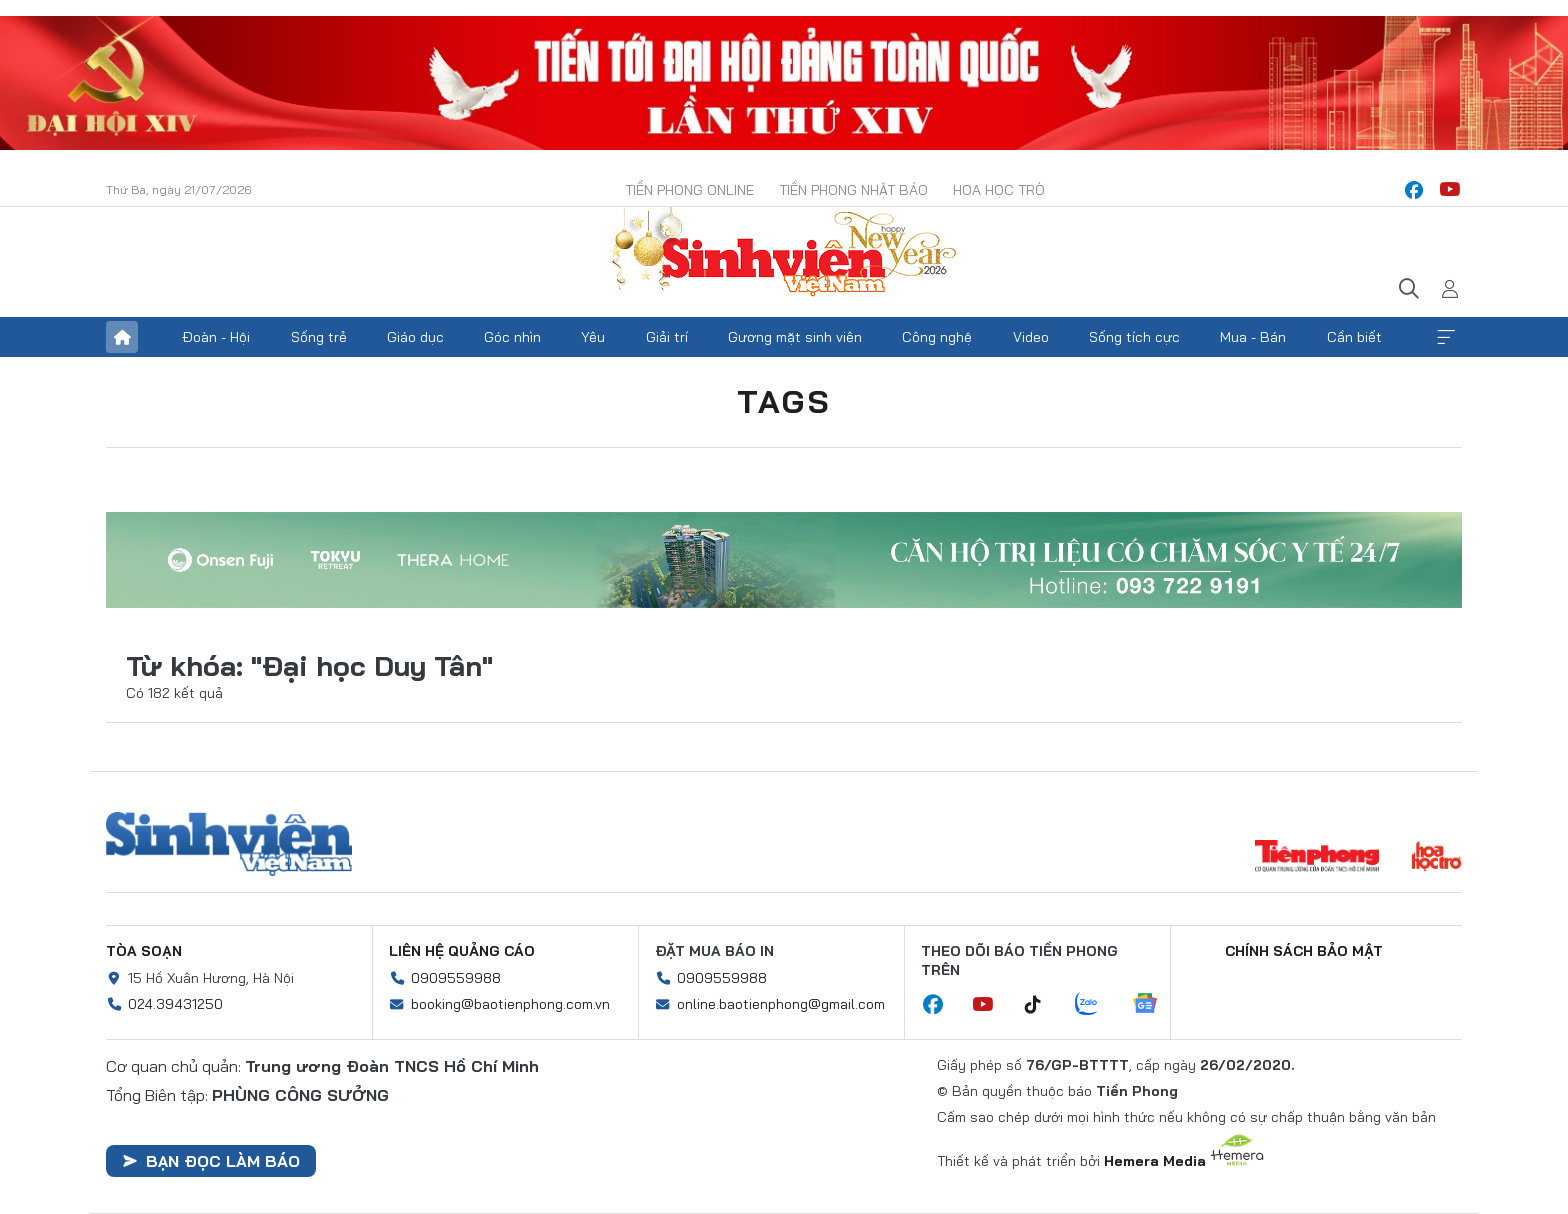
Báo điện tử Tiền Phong (784, 254)
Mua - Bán (1253, 337)
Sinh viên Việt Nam (229, 844)
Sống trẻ (319, 337)
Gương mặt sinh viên (795, 337)
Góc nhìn (512, 337)
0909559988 (456, 978)
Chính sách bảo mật (1304, 951)
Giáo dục (415, 337)
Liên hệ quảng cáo (462, 951)
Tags (784, 401)
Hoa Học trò (999, 190)
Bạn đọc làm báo (211, 1161)
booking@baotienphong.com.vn (510, 1004)
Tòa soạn (144, 951)
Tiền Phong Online (689, 190)
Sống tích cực (1134, 337)
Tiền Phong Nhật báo (853, 190)
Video (1031, 337)
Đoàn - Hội (216, 337)
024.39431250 (175, 1004)
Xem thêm (1446, 337)
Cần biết (1354, 337)
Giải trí (667, 337)
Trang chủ (122, 337)
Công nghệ (937, 337)
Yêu (593, 337)
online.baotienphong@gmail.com (781, 1004)
